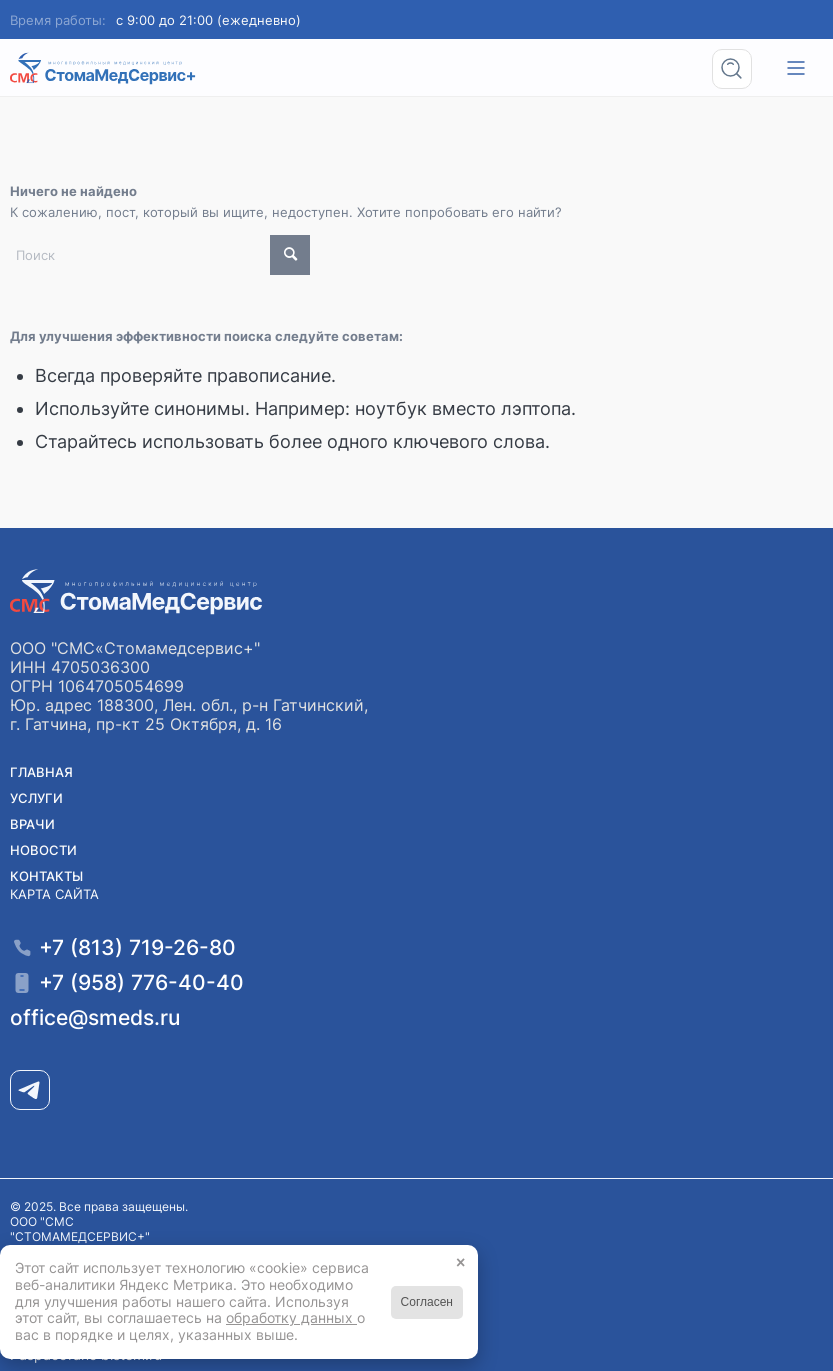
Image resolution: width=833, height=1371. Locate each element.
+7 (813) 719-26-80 (137, 947)
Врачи (32, 824)
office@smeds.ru (95, 1017)
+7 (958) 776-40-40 (141, 982)
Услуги (36, 798)
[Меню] (796, 68)
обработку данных (291, 1317)
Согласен (427, 1302)
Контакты (46, 876)
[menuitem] (738, 68)
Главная (41, 772)
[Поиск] (738, 68)
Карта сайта (54, 894)
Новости (43, 850)
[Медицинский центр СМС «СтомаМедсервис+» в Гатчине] (103, 68)
